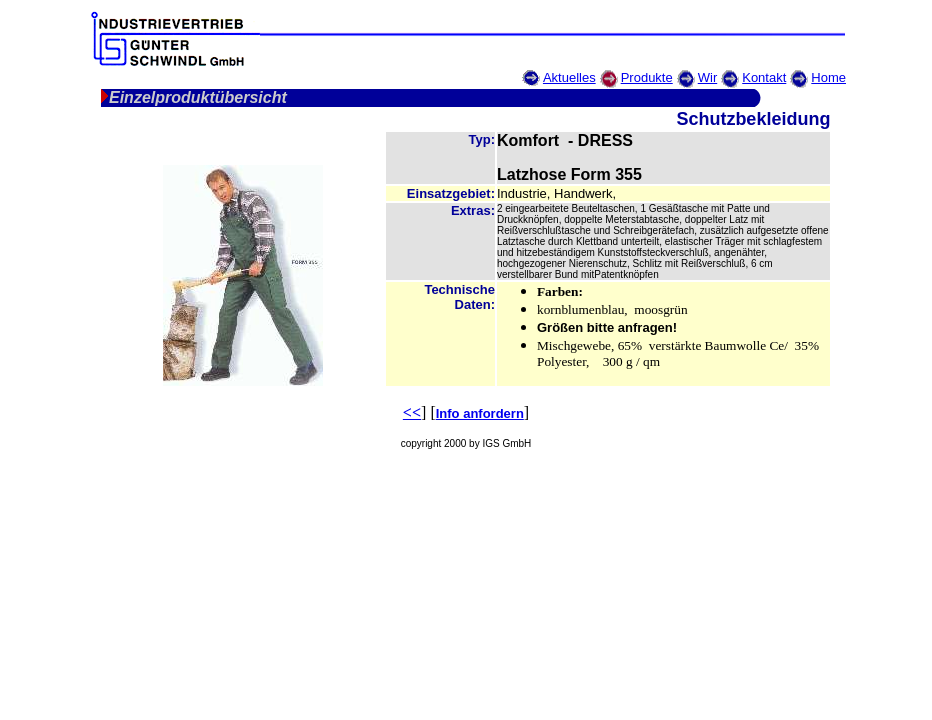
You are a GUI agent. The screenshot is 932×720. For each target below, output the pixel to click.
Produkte (647, 77)
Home (828, 77)
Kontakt (764, 77)
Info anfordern (480, 413)
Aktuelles (569, 77)
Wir (708, 77)
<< (412, 412)
